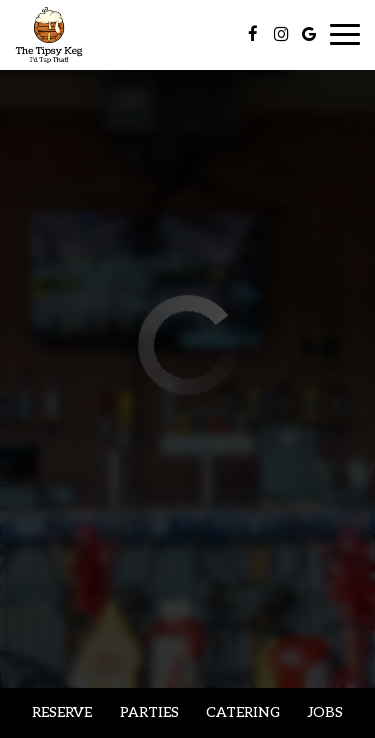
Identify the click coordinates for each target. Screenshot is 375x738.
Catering (243, 712)
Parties (149, 712)
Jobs (325, 712)
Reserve (62, 712)
